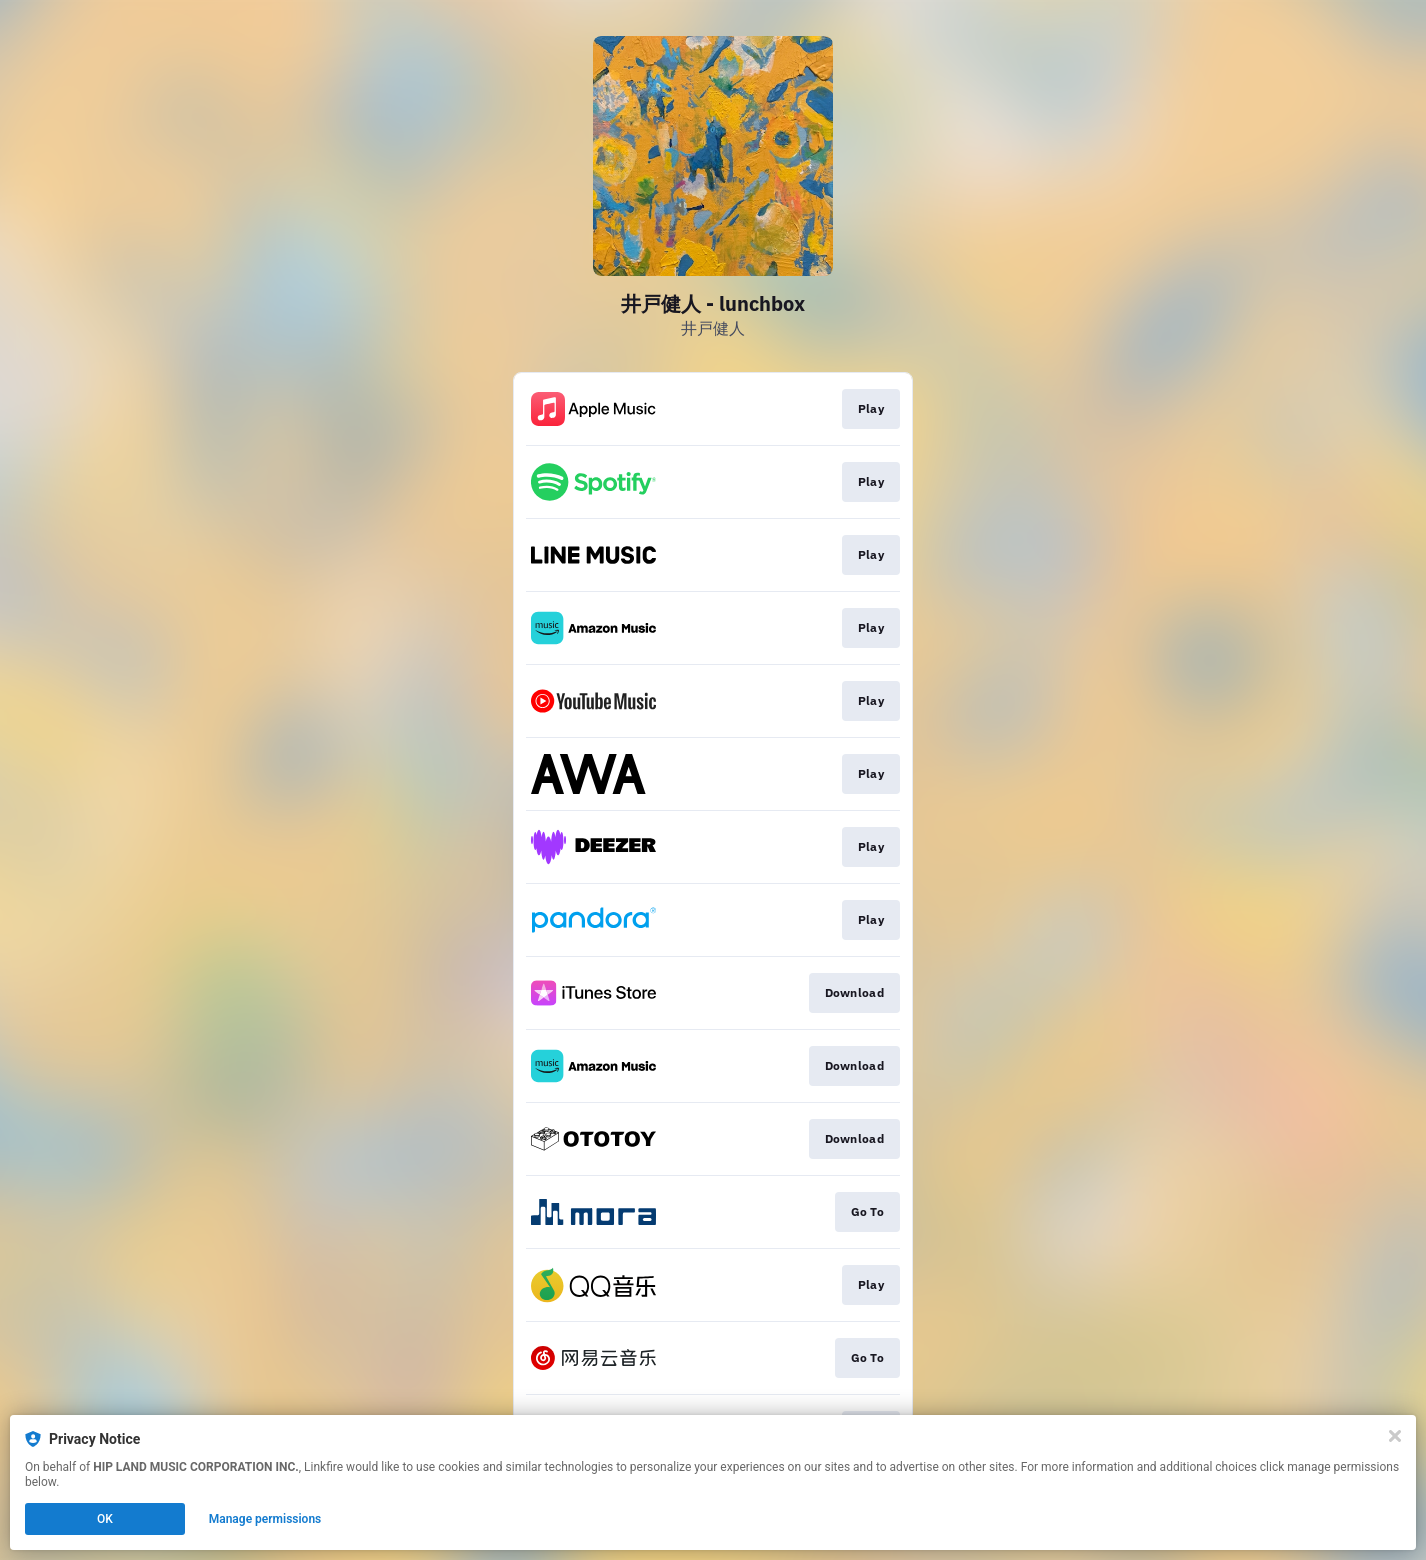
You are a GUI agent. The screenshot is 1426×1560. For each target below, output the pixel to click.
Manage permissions (265, 1519)
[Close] (1395, 1436)
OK (105, 1519)
